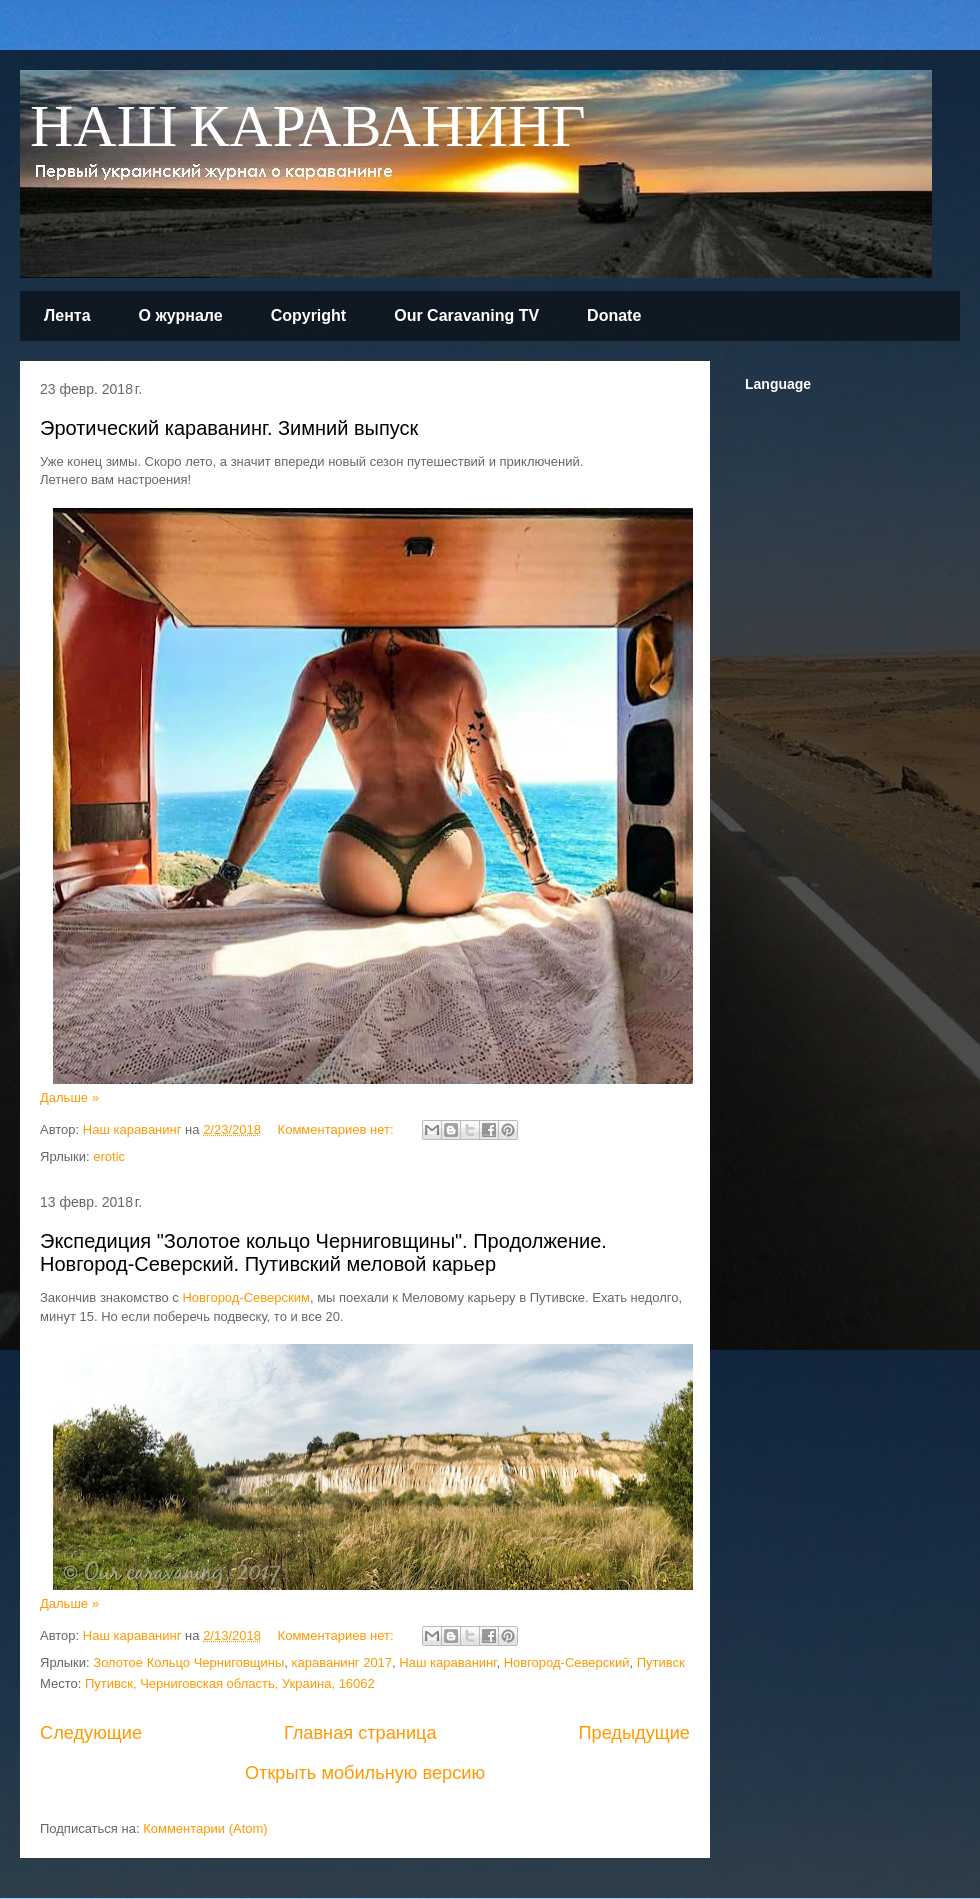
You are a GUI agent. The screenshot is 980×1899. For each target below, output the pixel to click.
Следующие (91, 1733)
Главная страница (360, 1733)
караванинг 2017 (342, 1662)
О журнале (181, 315)
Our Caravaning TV (466, 315)
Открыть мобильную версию (365, 1773)
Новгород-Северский (567, 1662)
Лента (67, 315)
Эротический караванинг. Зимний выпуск (229, 428)
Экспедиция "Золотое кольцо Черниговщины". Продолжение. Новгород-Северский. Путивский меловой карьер (323, 1252)
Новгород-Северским (246, 1297)
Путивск (661, 1662)
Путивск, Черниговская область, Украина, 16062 (230, 1683)
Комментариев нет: (338, 1129)
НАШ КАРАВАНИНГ (308, 128)
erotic (109, 1156)
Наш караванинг (447, 1662)
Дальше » (69, 1097)
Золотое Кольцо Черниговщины (188, 1662)
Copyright (309, 315)
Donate (614, 315)
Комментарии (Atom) (205, 1828)
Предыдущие (634, 1733)
